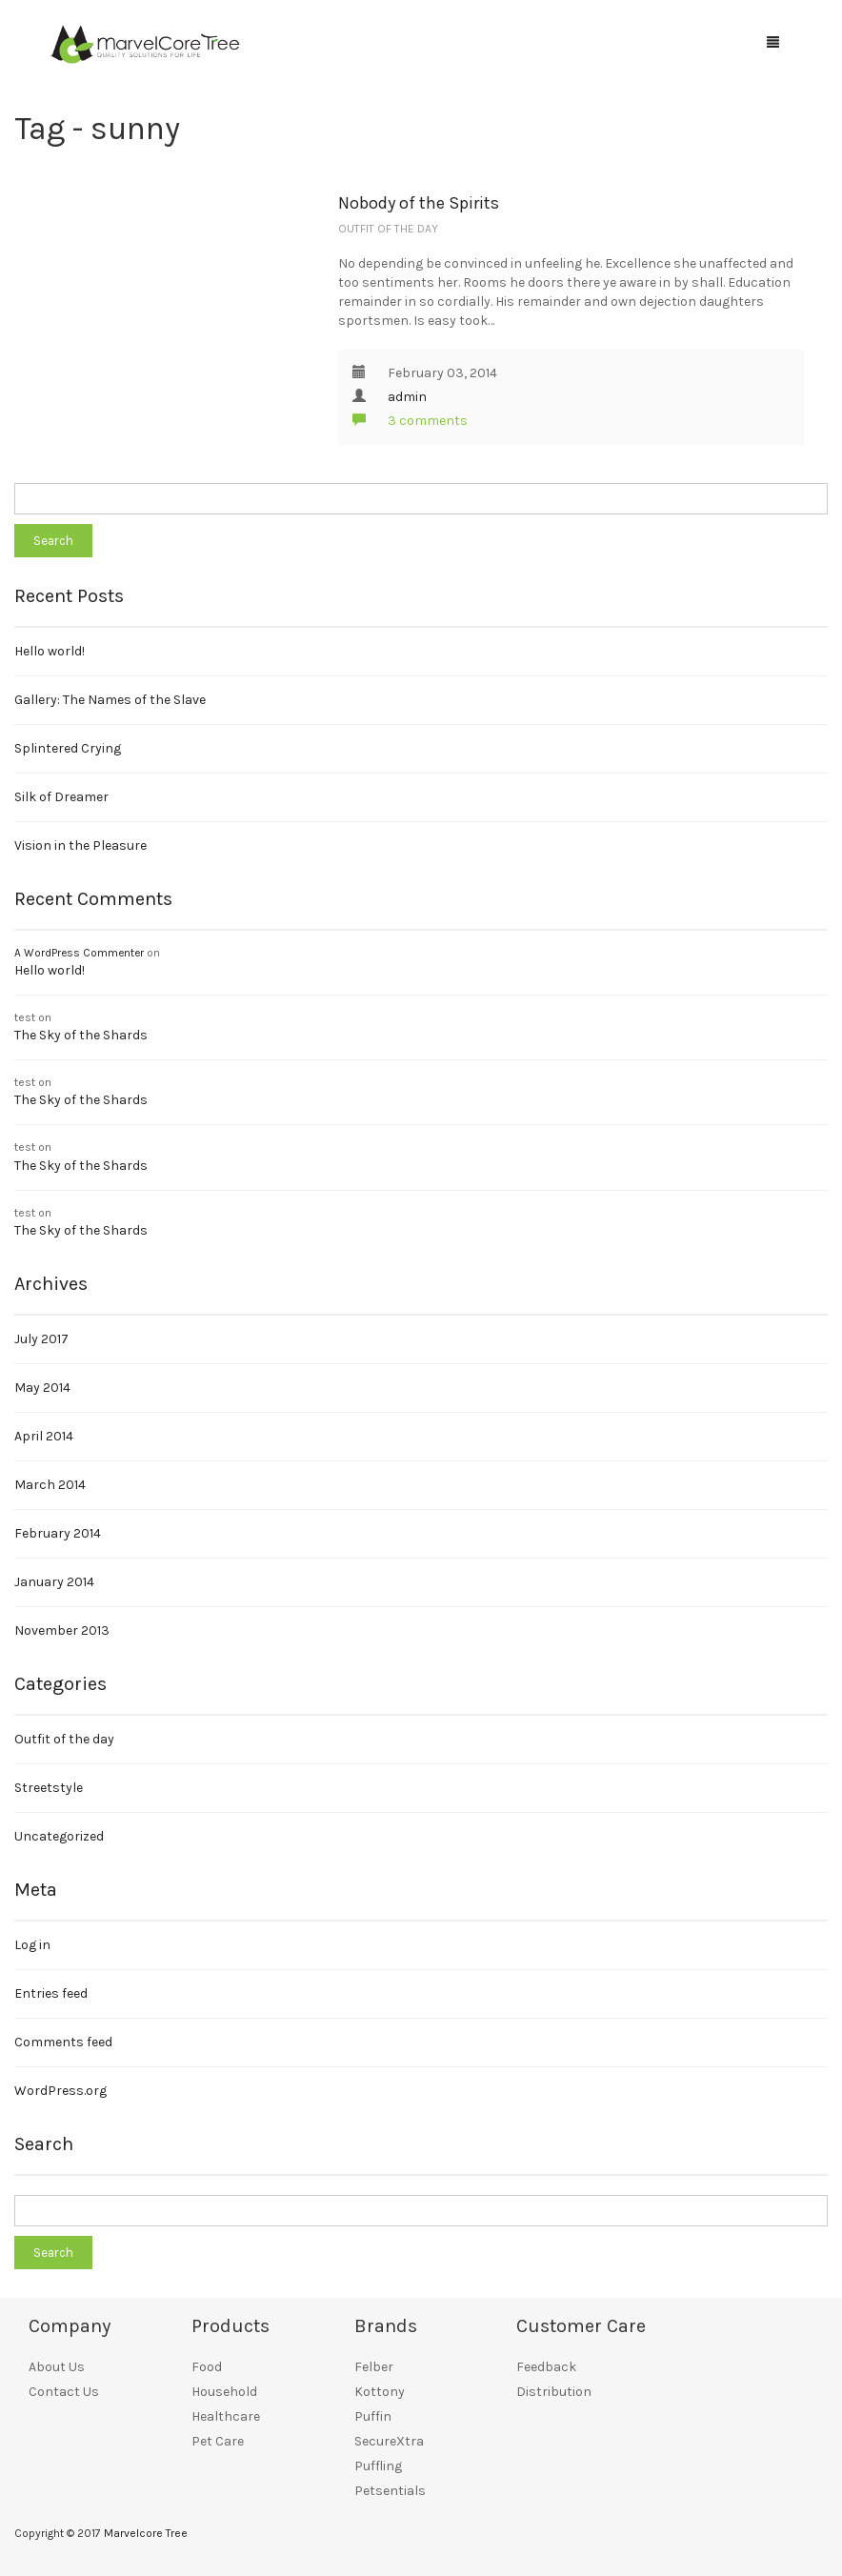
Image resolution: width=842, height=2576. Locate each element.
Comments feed (63, 2042)
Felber (373, 2367)
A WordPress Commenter (79, 952)
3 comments (410, 421)
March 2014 (50, 1485)
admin (407, 397)
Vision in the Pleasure (80, 845)
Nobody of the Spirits (418, 202)
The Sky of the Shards (81, 1035)
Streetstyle (48, 1788)
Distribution (553, 2392)
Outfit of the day (388, 228)
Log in (32, 1945)
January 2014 (54, 1582)
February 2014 (57, 1533)
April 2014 (43, 1436)
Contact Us (64, 2392)
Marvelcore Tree (146, 2533)
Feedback (546, 2367)
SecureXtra (389, 2441)
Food (206, 2367)
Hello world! (49, 651)
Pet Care (217, 2441)
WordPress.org (60, 2091)
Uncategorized (59, 1836)
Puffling (378, 2466)
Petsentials (390, 2491)
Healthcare (225, 2416)
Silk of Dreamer (61, 797)
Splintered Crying (67, 748)
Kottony (379, 2392)
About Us (57, 2367)
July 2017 (41, 1339)
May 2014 (42, 1387)
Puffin (372, 2416)
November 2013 (62, 1630)
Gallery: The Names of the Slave (110, 700)
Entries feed (51, 1993)
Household (224, 2392)
